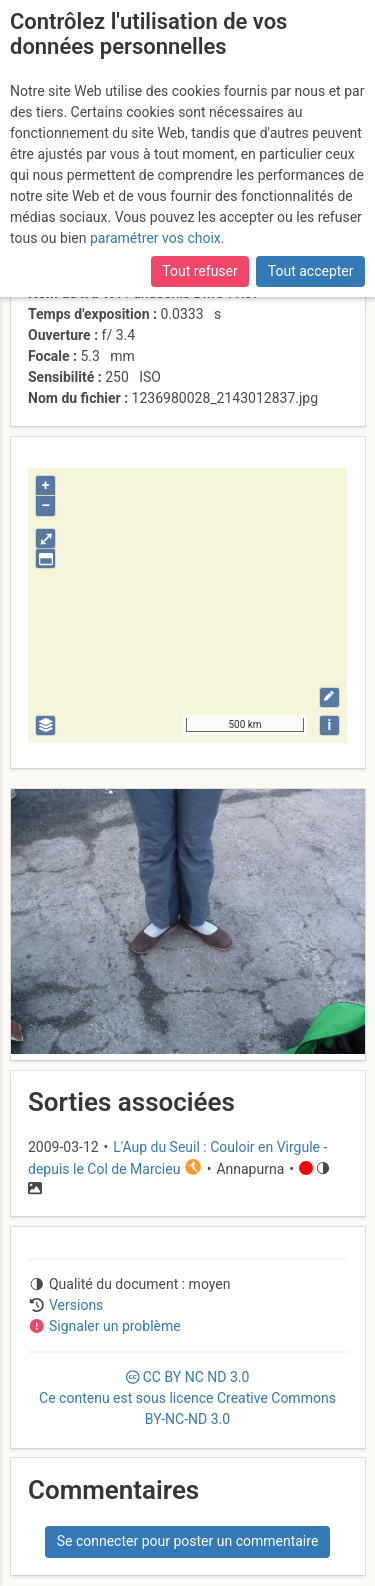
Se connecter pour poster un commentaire (188, 1541)
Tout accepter (311, 271)
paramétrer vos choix (155, 238)
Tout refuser (199, 271)
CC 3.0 (187, 1398)
